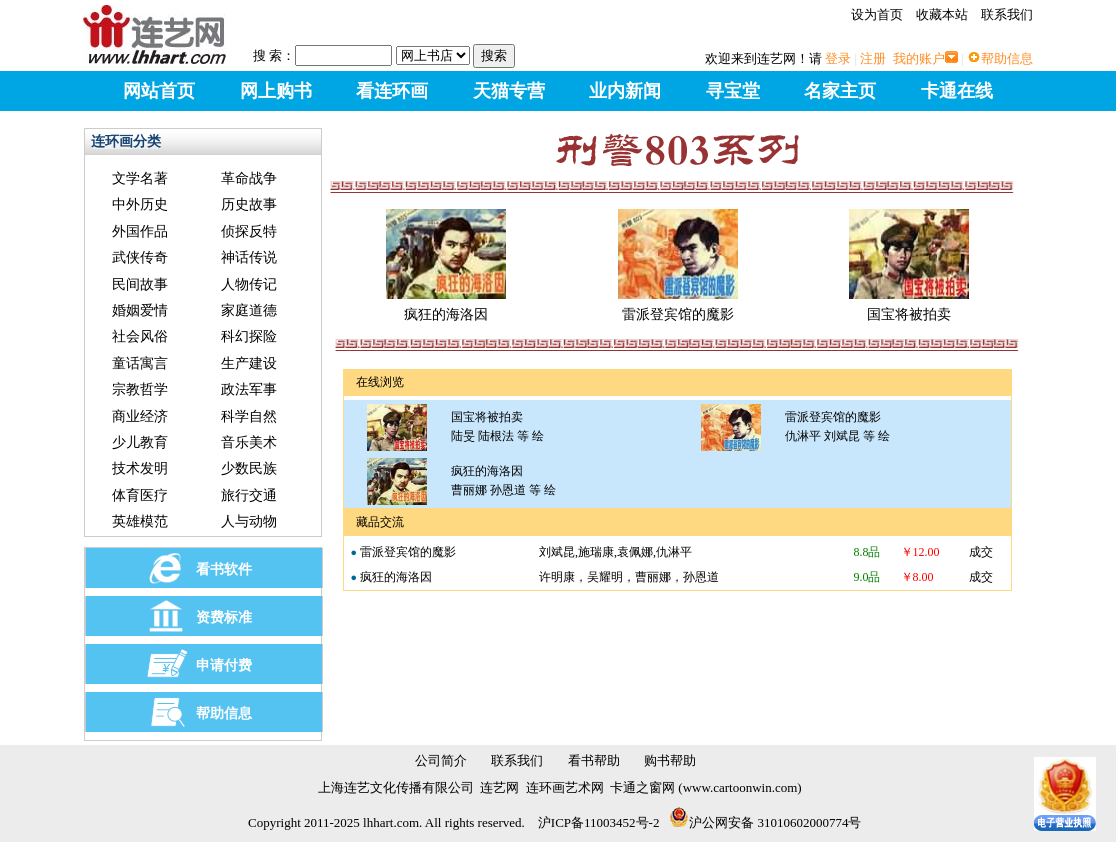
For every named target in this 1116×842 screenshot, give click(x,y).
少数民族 (249, 468)
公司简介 (441, 760)
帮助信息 (1007, 58)
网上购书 (276, 91)
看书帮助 (594, 760)
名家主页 (840, 91)
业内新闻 (625, 91)
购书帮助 (670, 760)
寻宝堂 (733, 91)
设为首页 (877, 14)
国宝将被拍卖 (909, 307)
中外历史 (140, 204)
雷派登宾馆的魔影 (678, 307)
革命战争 (249, 178)
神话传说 (249, 257)
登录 (838, 58)
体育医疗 (140, 495)
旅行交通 (249, 495)
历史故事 (249, 204)
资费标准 (224, 617)
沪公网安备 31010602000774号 (765, 822)
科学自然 (249, 416)
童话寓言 (140, 363)
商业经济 (140, 416)
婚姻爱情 (140, 310)
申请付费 (224, 665)
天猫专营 (509, 91)
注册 (873, 58)
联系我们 (1007, 14)
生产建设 (249, 363)
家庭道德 (249, 310)
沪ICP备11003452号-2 (599, 822)
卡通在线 (957, 91)
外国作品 (140, 231)
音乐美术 (249, 442)
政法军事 (249, 389)
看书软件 (224, 569)
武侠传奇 (140, 257)
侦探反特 (249, 231)
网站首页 (159, 91)
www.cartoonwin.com (740, 787)
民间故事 (140, 284)
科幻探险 (249, 336)
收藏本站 (942, 14)
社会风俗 (140, 336)
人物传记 (249, 284)
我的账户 (919, 58)
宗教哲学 (140, 389)
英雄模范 (140, 521)
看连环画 (392, 91)
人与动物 (249, 521)
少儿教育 (140, 442)
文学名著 (140, 178)
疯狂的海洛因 (446, 307)
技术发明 (140, 468)
